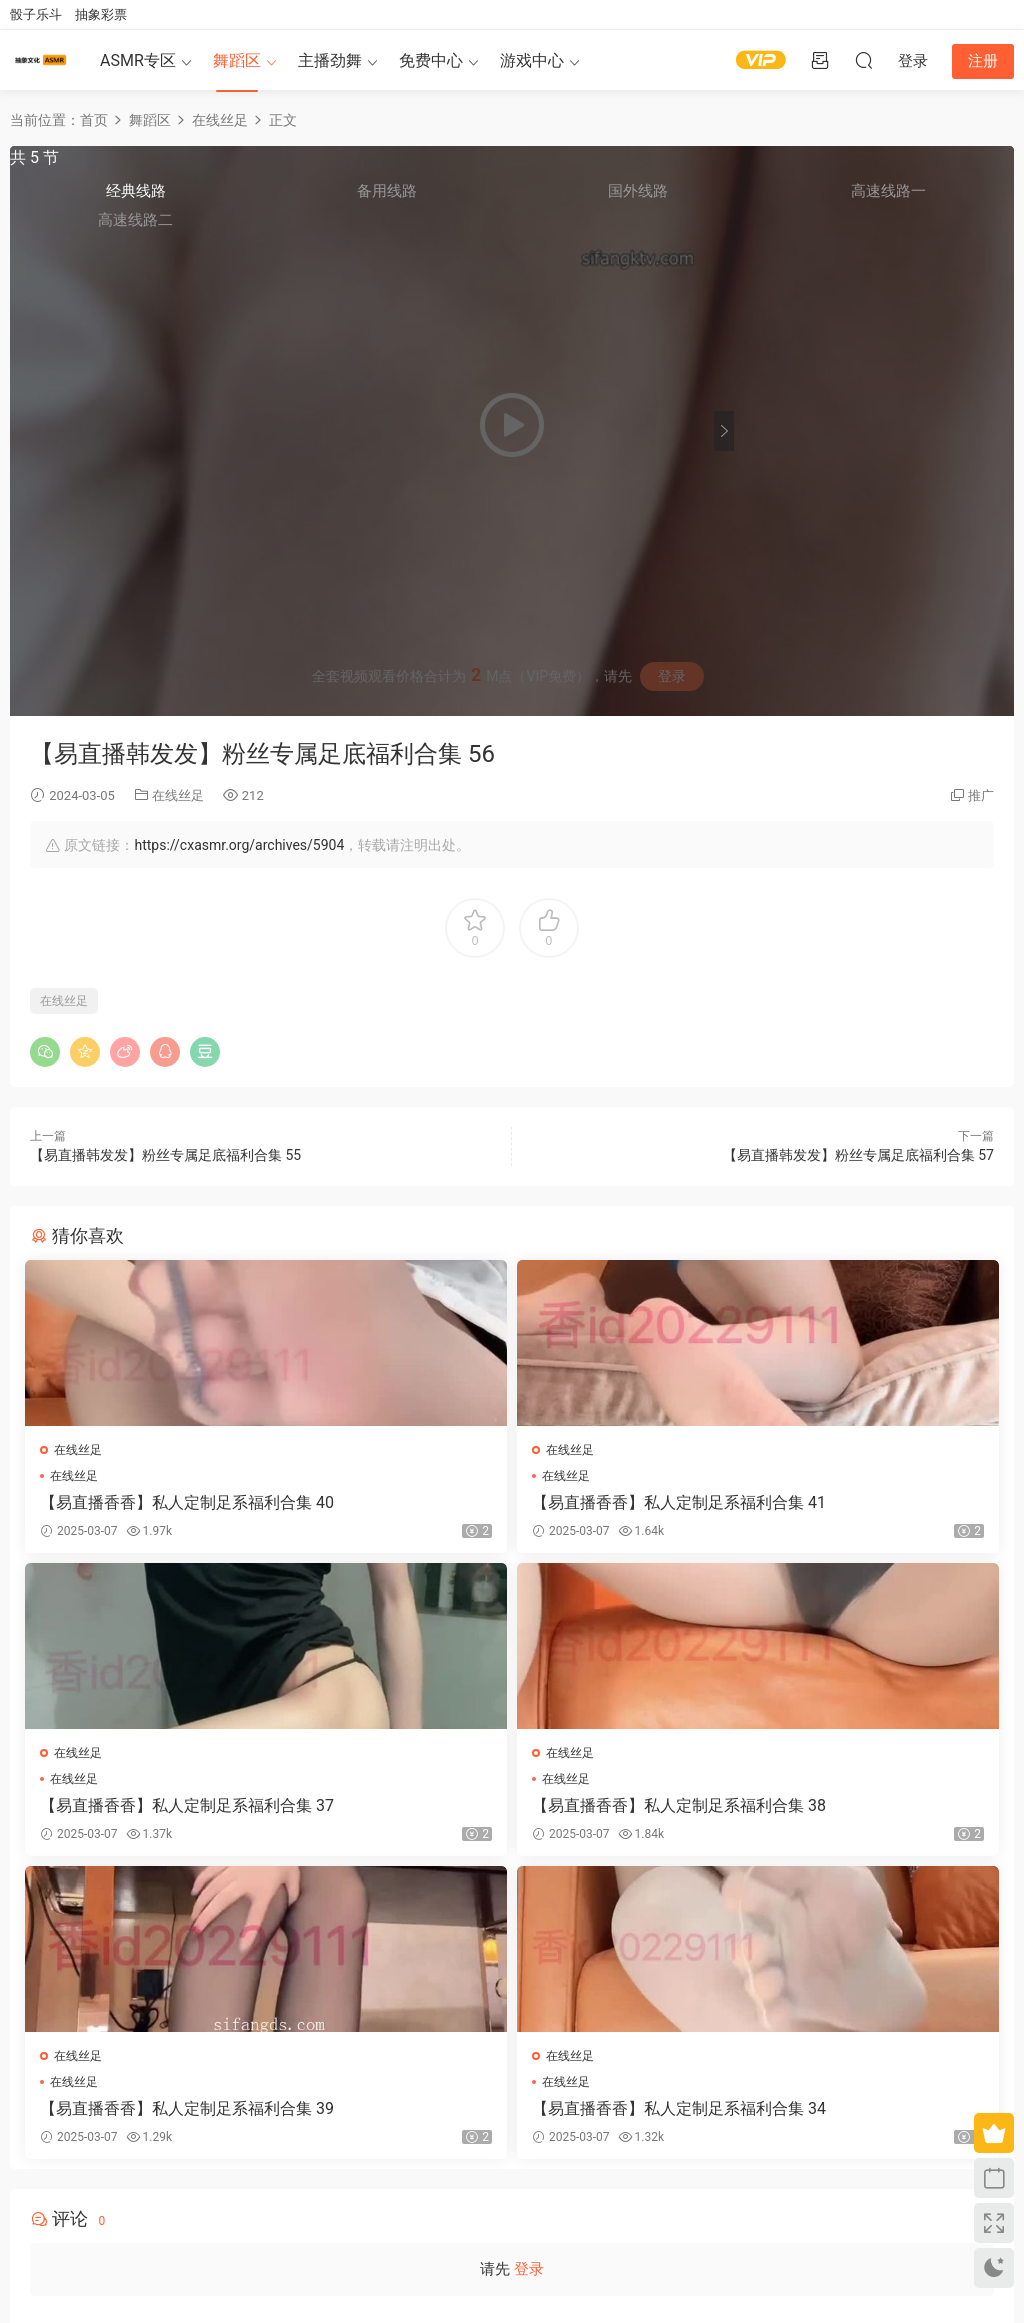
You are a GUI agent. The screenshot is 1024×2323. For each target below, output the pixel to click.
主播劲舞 (330, 60)
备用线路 (843, 201)
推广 (981, 795)
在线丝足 (178, 795)
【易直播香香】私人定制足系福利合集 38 (181, 1816)
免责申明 (159, 2217)
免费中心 (431, 60)
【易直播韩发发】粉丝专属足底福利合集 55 (165, 1155)
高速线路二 (780, 230)
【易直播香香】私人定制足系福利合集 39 (509, 1816)
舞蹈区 (237, 60)
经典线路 (780, 201)
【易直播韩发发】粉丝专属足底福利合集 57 (858, 1155)
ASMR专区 (138, 60)
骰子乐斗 (36, 14)
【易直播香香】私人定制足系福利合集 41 (509, 1503)
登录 (672, 676)
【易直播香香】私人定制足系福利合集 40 (181, 1503)
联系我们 (210, 2217)
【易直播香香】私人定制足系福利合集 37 (837, 1503)
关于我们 (109, 2217)
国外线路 (905, 201)
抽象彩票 (101, 14)
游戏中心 (532, 60)
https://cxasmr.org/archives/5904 (239, 845)
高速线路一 (968, 201)
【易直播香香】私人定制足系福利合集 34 (837, 1816)
